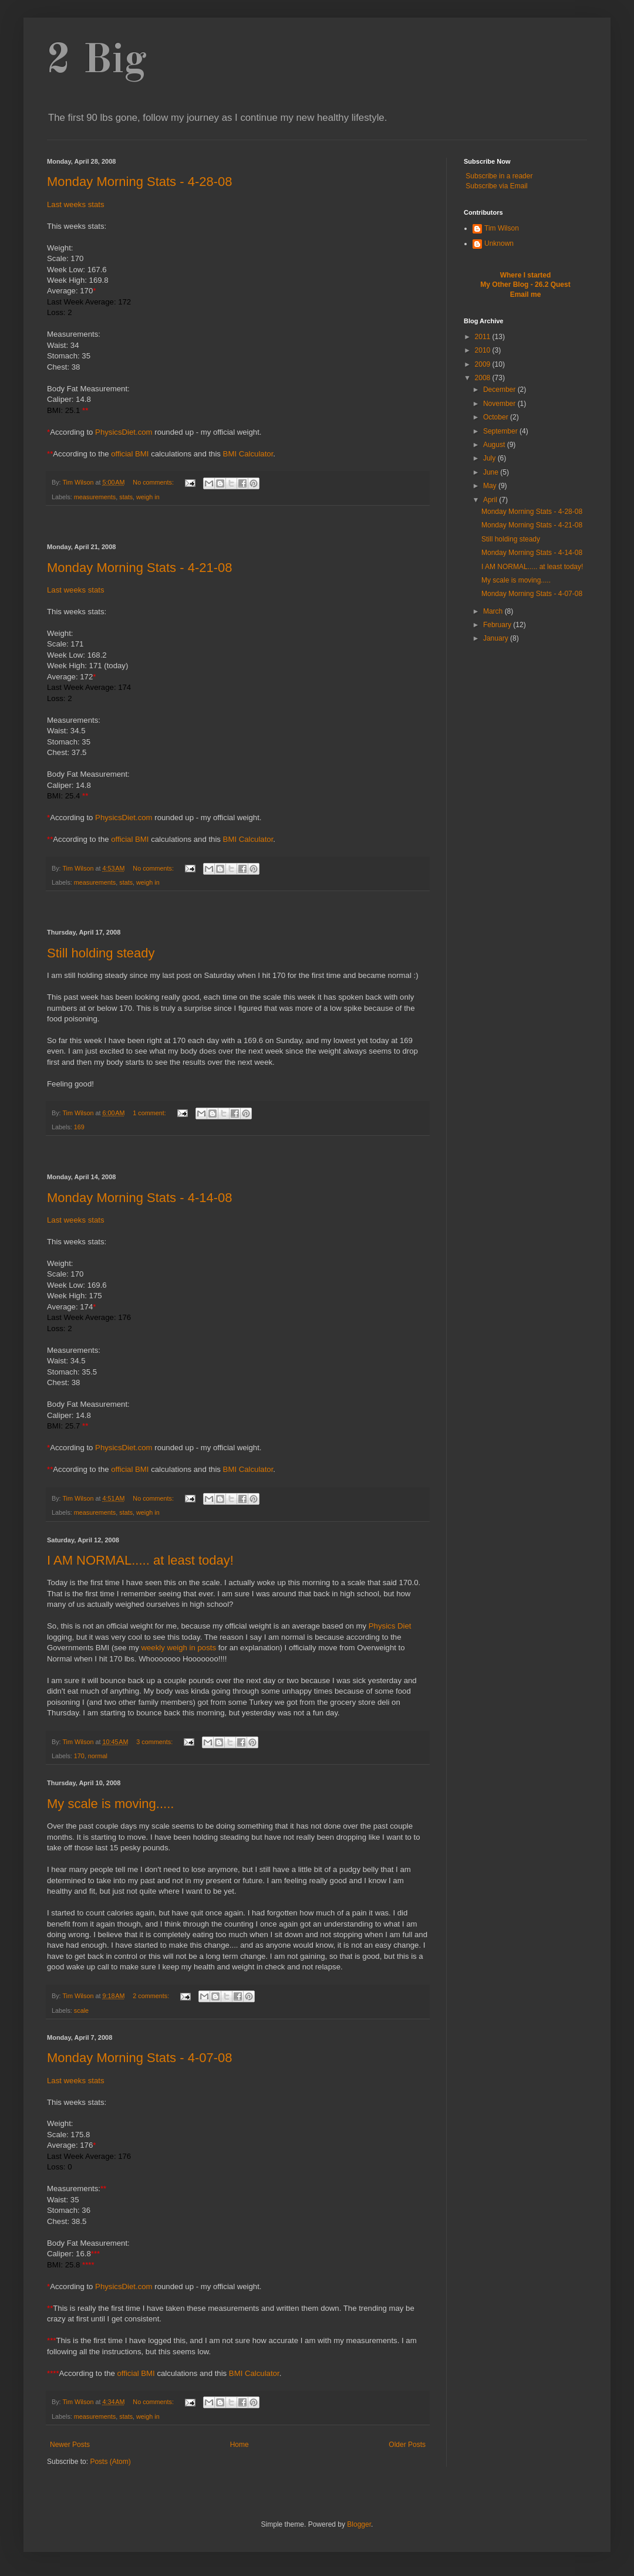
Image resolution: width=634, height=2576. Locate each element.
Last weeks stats (75, 204)
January (496, 638)
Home (239, 2444)
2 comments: (152, 1995)
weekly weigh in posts (179, 1647)
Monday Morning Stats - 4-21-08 (139, 567)
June (491, 472)
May (490, 486)
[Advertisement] (237, 524)
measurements (95, 496)
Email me (525, 294)
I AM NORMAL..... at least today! (140, 1560)
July (490, 458)
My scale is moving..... (110, 1803)
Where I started (525, 275)
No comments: (154, 482)
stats (126, 496)
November (500, 404)
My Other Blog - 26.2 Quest (525, 284)
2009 (484, 364)
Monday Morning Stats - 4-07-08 (139, 2057)
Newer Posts (70, 2444)
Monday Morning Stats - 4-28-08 (139, 181)
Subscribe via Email (496, 186)
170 (79, 1755)
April (491, 500)
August (495, 445)
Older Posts (407, 2444)
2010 (484, 350)
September (501, 431)
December (500, 389)
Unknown (499, 243)
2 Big (97, 61)
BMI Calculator (248, 453)
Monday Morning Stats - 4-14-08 (139, 1197)
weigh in (148, 496)
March (494, 611)
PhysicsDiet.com (123, 432)
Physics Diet (390, 1626)
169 (79, 1126)
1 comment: (150, 1112)
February (498, 625)
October (496, 417)
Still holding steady (100, 953)
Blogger (359, 2524)
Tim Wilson (501, 228)
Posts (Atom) (110, 2461)
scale (81, 2010)
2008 (484, 378)
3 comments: (155, 1741)
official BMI (130, 453)
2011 (484, 337)
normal (97, 1755)
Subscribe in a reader (499, 176)
